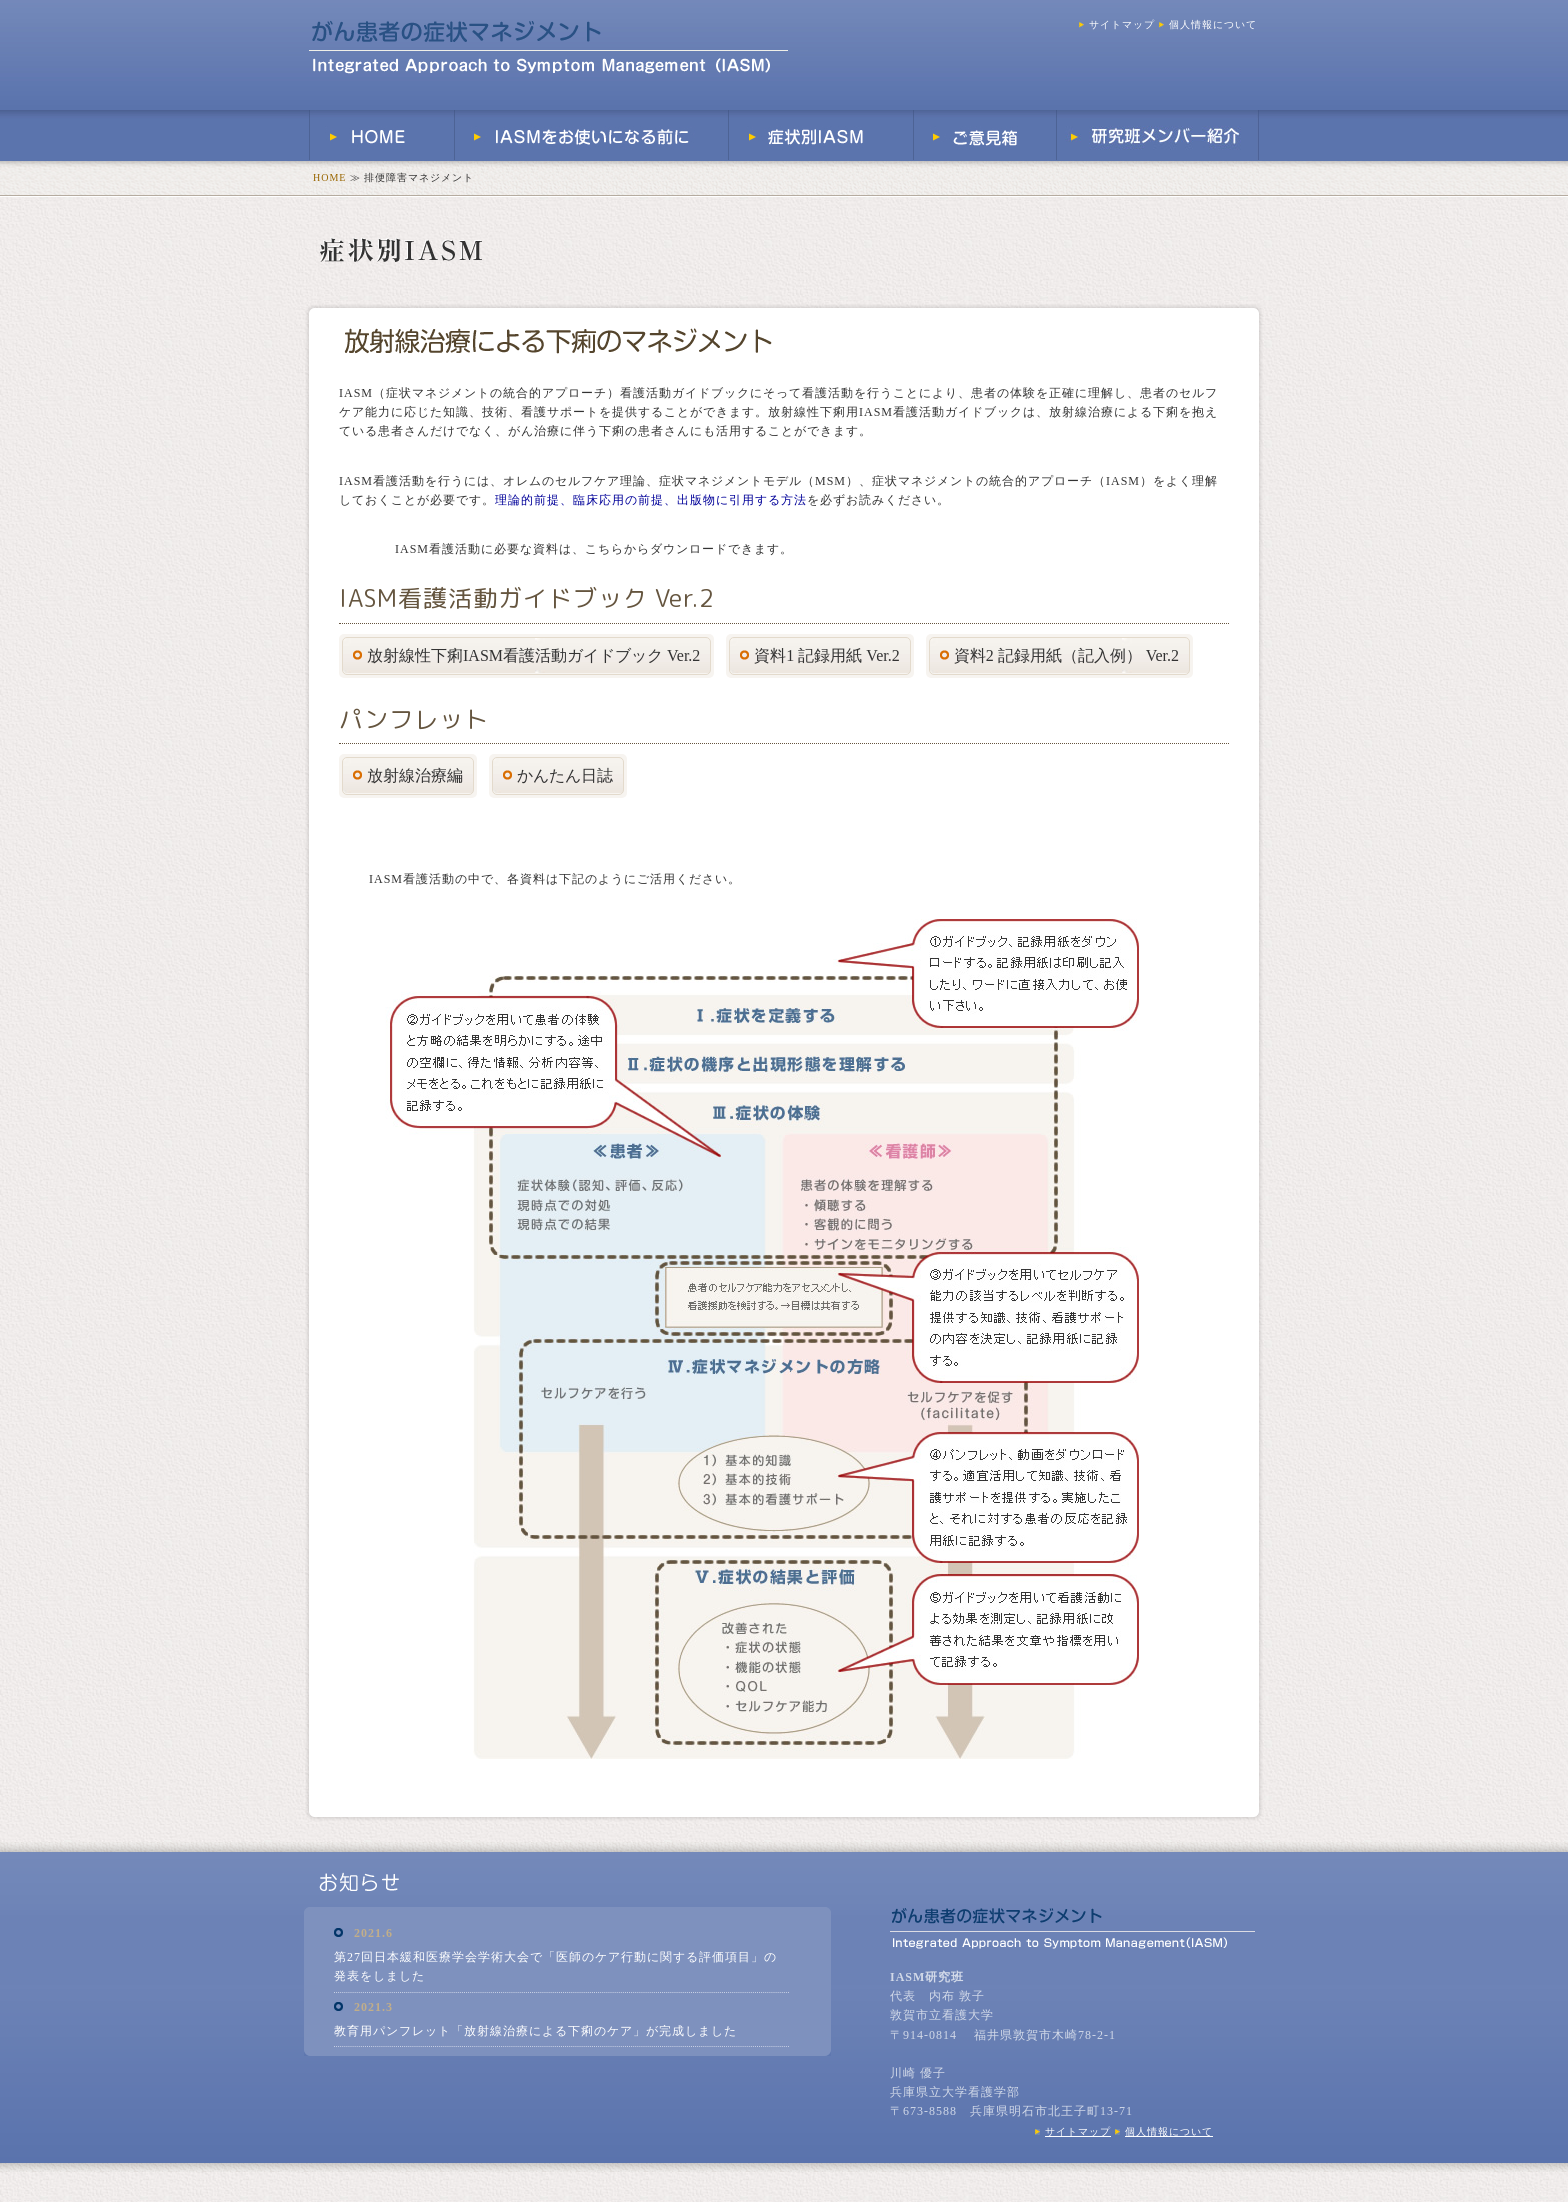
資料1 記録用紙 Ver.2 (819, 655)
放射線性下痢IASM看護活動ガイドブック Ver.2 (526, 655)
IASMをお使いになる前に (592, 135)
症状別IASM (821, 135)
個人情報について (1208, 24)
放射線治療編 (408, 775)
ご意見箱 (985, 135)
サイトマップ (1117, 24)
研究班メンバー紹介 (1158, 135)
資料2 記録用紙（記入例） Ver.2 (1059, 655)
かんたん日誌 (558, 775)
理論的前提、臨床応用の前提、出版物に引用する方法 (651, 500)
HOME (382, 135)
